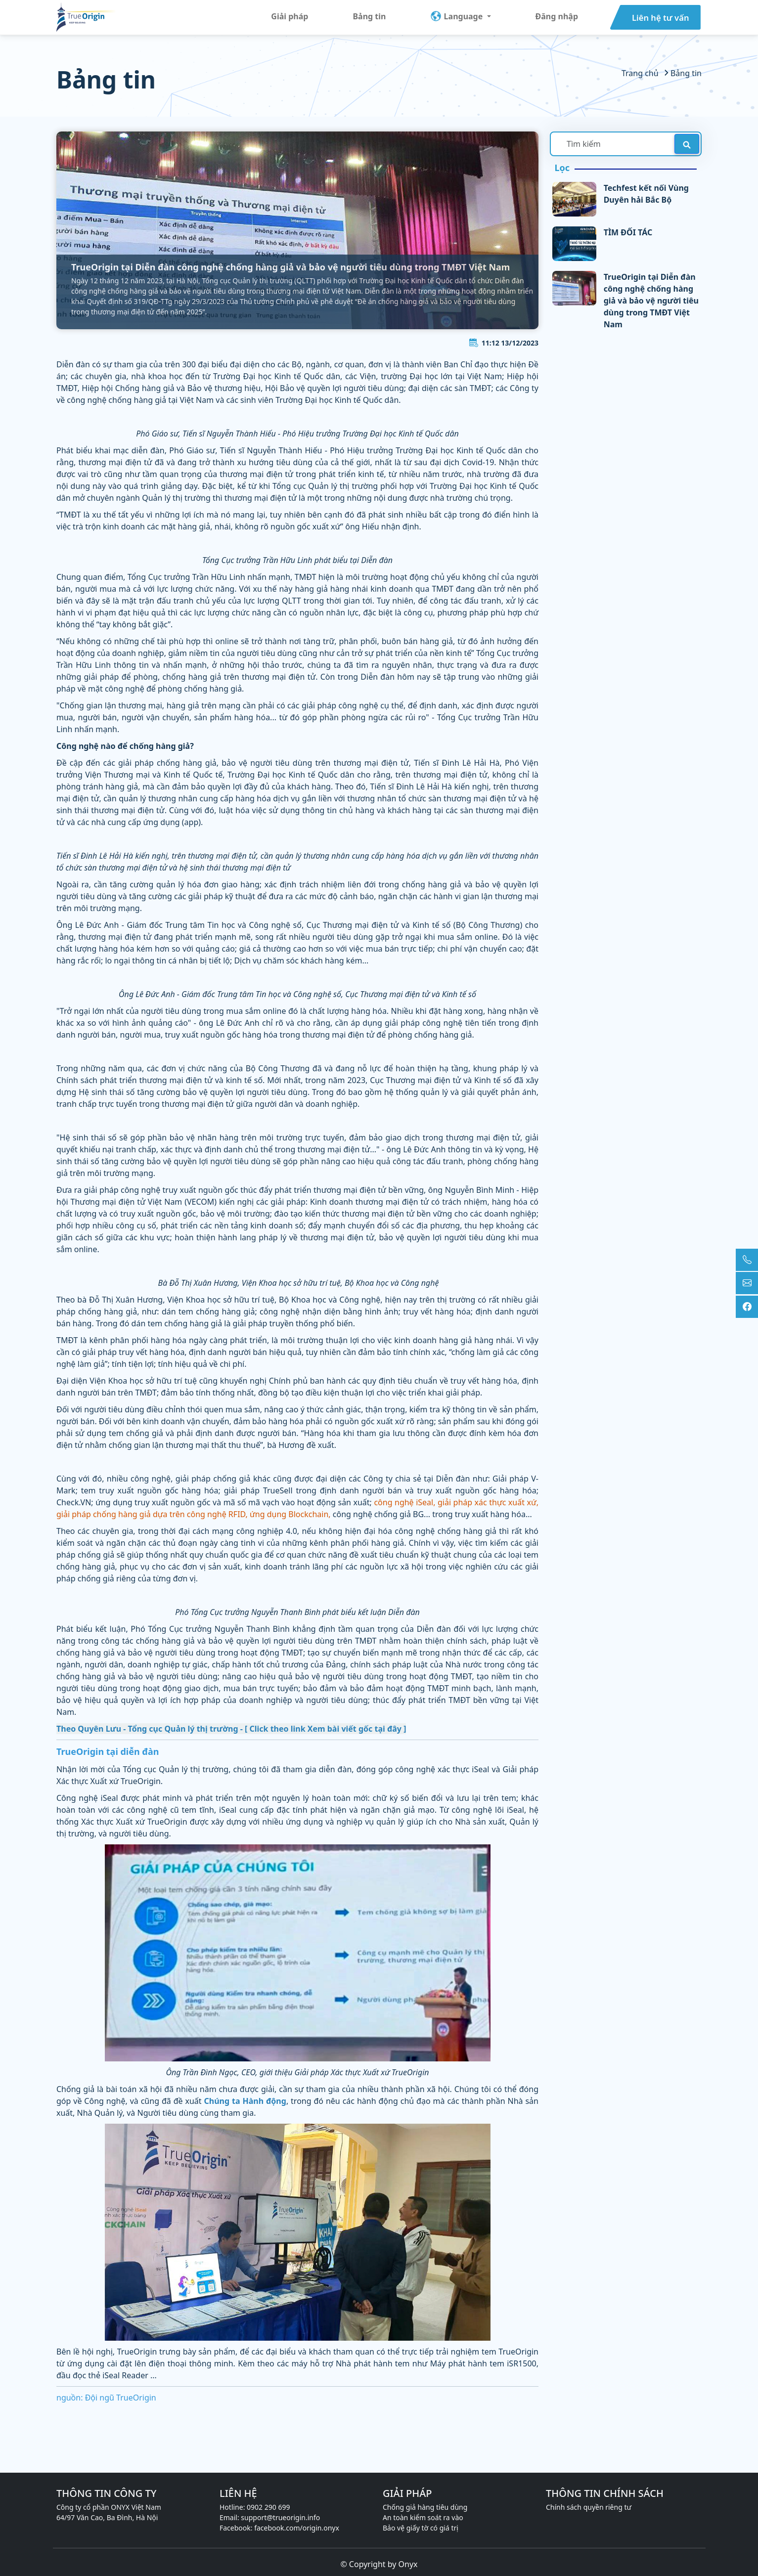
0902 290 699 (268, 2507)
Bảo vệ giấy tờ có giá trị (420, 2527)
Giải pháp (289, 16)
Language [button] (457, 16)
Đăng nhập (556, 16)
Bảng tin (369, 16)
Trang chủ (641, 73)
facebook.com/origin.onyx (296, 2527)
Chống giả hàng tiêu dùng (425, 2507)
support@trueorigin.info (280, 2517)
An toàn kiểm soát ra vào (423, 2517)
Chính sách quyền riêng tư (588, 2507)
